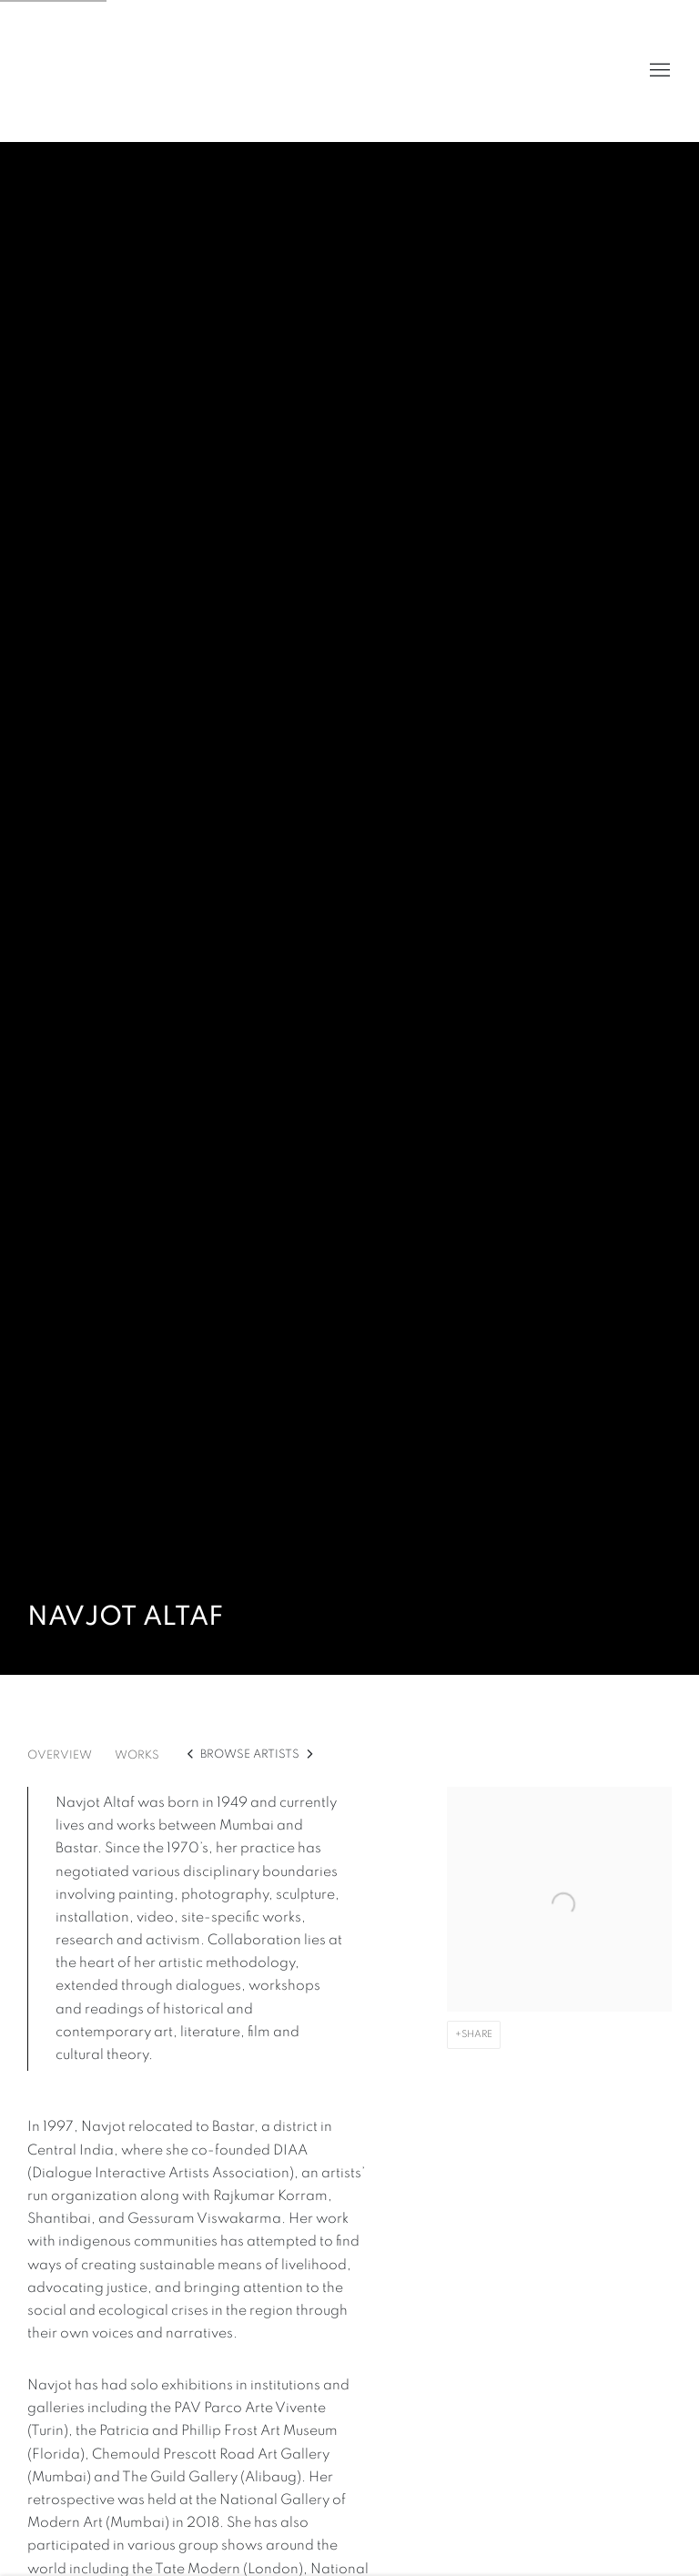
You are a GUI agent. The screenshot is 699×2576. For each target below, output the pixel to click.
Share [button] (476, 2034)
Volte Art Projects (72, 71)
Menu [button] (658, 71)
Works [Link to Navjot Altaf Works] (137, 1755)
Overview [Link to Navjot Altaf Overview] (59, 1755)
